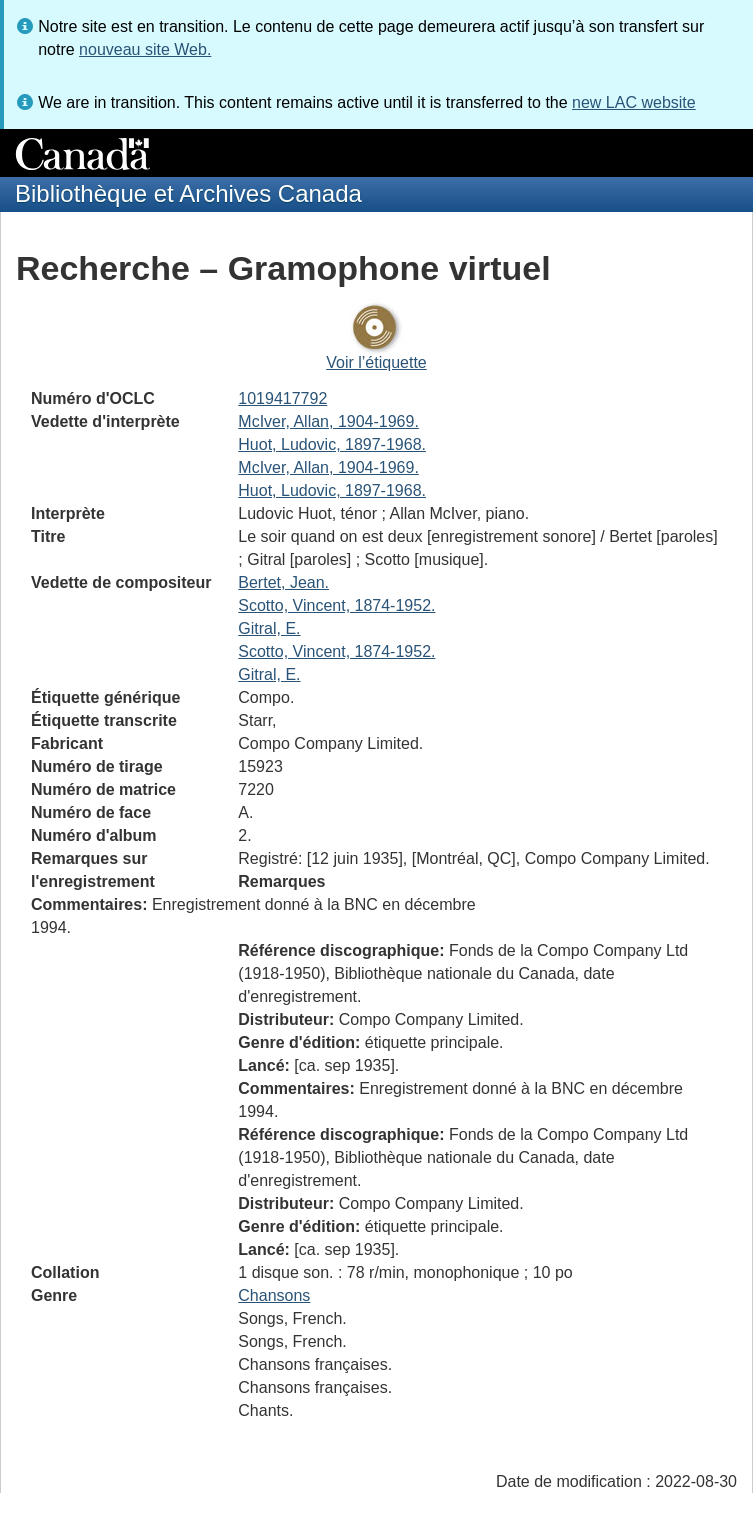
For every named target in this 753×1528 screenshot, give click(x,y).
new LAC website (634, 102)
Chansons (274, 1295)
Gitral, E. (269, 628)
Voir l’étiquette (376, 362)
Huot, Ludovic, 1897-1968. (332, 444)
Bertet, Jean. (283, 582)
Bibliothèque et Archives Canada (188, 193)
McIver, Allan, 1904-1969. (328, 421)
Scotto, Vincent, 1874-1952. (336, 605)
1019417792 (282, 398)
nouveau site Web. (145, 49)
